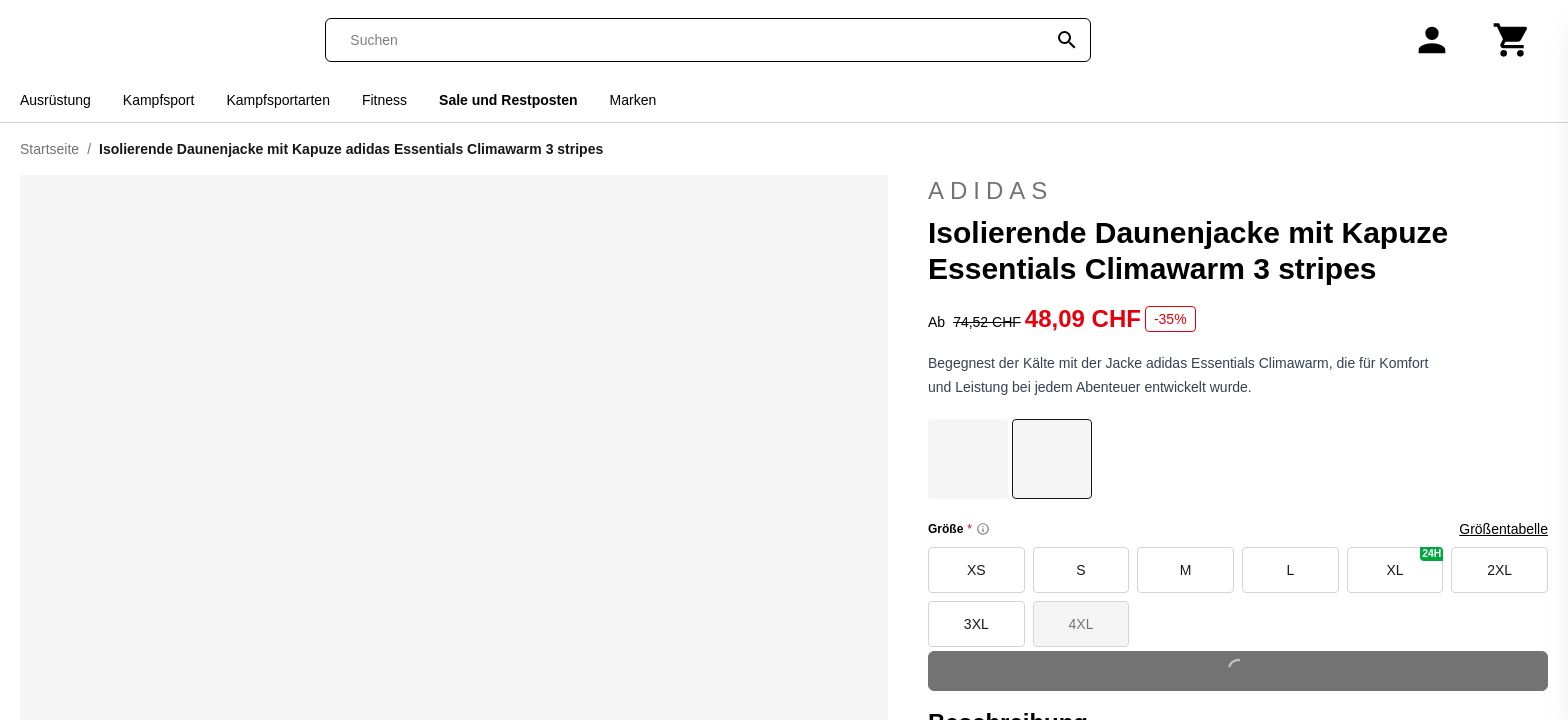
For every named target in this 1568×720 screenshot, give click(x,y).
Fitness (384, 100)
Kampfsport (159, 100)
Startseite (49, 149)
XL (1414, 562)
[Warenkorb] (1512, 40)
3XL (976, 624)
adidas (1238, 191)
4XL (1081, 624)
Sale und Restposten (508, 100)
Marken (633, 100)
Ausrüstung (55, 100)
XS (976, 570)
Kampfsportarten (278, 100)
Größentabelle (1503, 529)
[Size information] (983, 529)
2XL (1499, 570)
